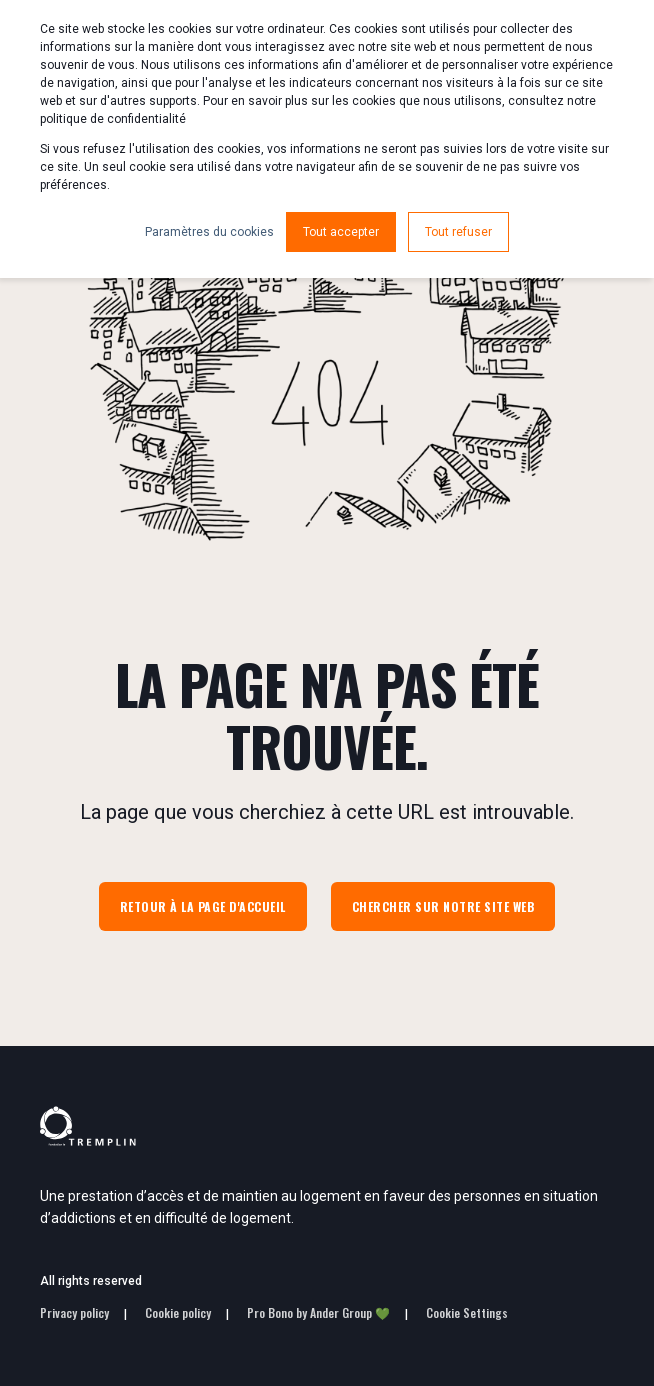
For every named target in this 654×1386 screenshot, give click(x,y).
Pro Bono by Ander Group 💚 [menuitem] (318, 1312)
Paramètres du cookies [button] (209, 232)
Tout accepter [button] (341, 232)
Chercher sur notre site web (443, 906)
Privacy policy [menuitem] (74, 1312)
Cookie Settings (467, 1312)
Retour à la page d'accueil (203, 906)
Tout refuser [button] (458, 232)
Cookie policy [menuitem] (178, 1312)
